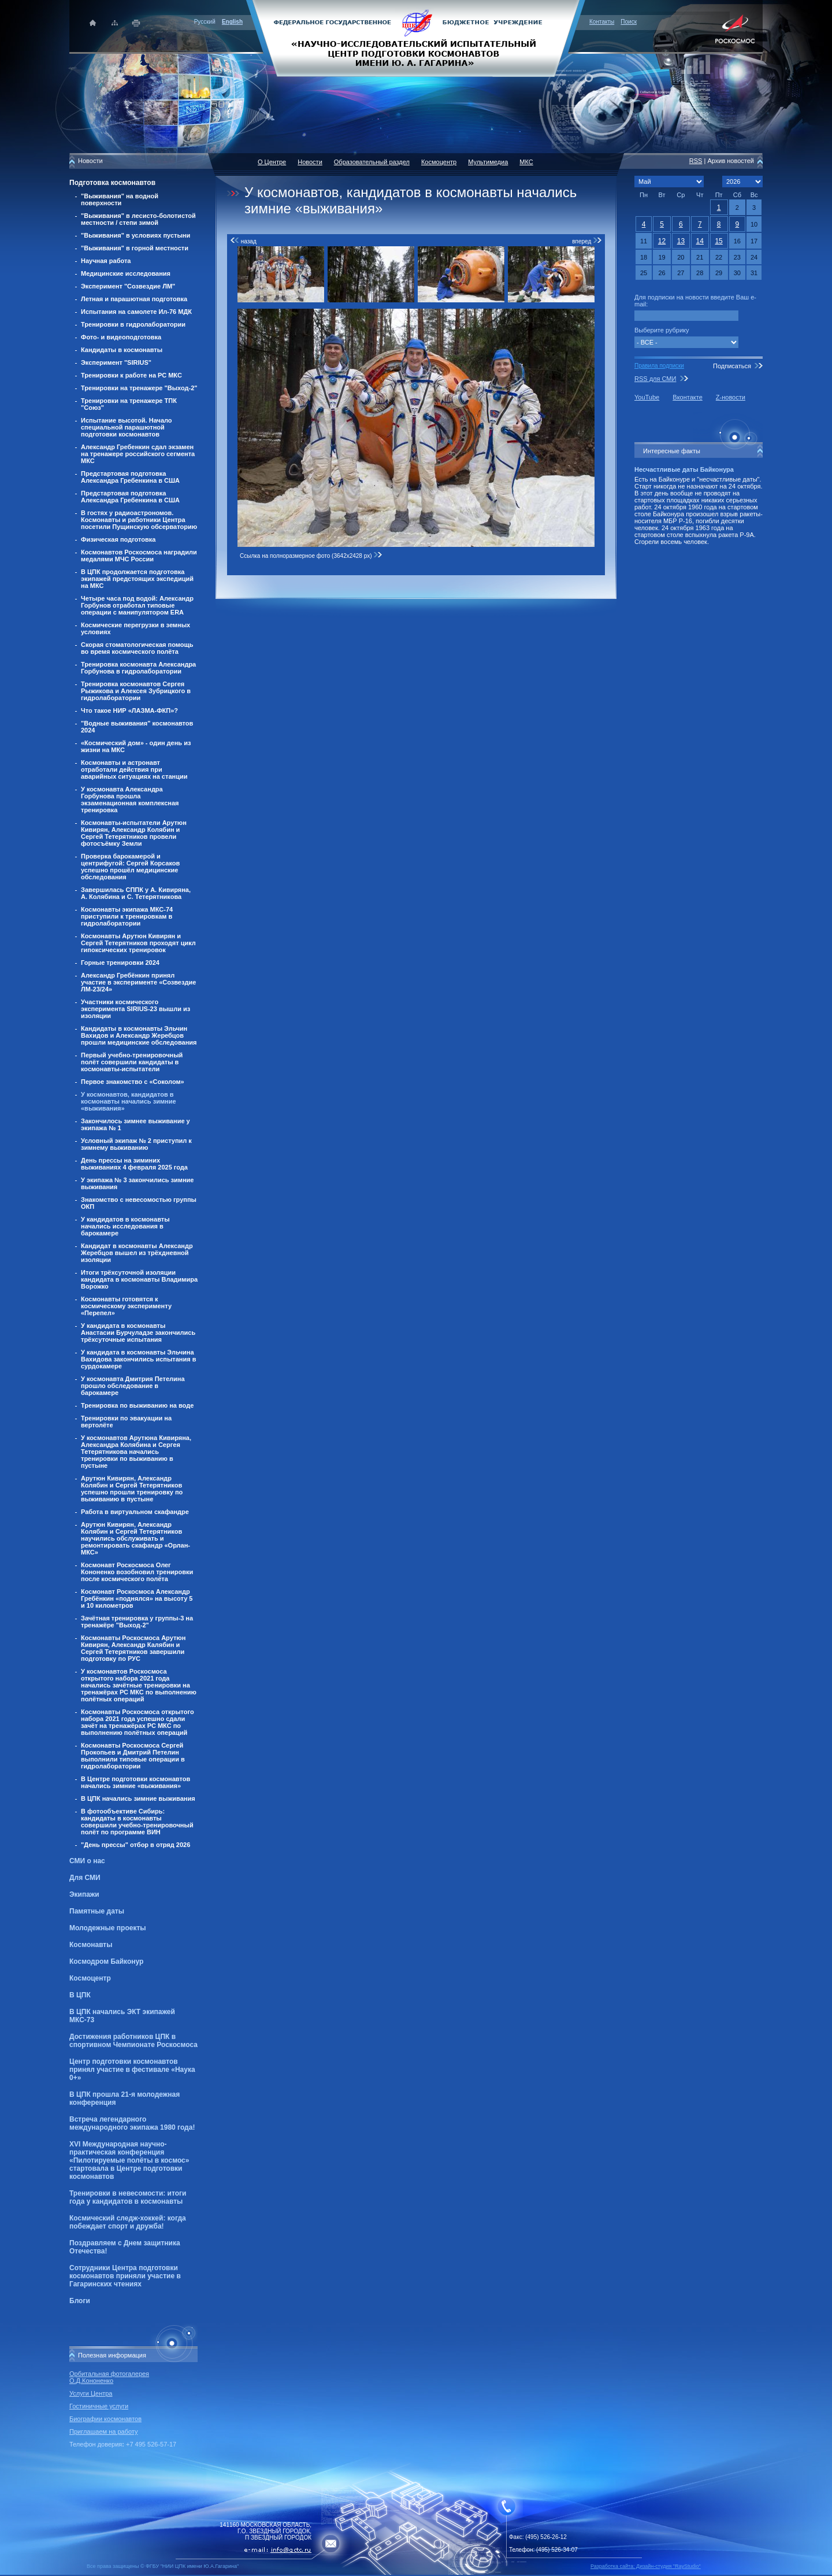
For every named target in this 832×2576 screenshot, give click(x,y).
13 (681, 241)
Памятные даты (96, 1911)
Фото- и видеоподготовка (121, 337)
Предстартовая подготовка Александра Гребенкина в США (130, 477)
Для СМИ (85, 1878)
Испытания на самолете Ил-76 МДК (136, 311)
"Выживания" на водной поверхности (119, 199)
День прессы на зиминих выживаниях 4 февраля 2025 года (134, 1164)
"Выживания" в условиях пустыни (135, 235)
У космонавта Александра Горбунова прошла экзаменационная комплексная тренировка (130, 799)
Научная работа (106, 260)
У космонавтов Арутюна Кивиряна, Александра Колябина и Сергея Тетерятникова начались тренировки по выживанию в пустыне (136, 1451)
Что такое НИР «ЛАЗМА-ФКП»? (129, 710)
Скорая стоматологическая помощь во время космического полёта (137, 648)
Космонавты (90, 1945)
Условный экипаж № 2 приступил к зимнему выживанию (136, 1144)
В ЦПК (80, 1995)
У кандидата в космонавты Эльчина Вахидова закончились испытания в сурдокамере (138, 1359)
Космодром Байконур (106, 1961)
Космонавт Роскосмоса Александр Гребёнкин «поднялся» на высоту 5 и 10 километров (136, 1598)
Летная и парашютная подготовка (134, 298)
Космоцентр (90, 1978)
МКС (526, 161)
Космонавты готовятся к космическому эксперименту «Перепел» (126, 1306)
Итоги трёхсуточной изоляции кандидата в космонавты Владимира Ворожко (139, 1279)
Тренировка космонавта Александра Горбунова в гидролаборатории (138, 668)
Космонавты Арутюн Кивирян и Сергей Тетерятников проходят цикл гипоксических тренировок (138, 942)
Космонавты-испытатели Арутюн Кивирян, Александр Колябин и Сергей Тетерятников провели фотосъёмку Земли (134, 833)
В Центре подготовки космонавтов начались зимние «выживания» (135, 1782)
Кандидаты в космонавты (121, 349)
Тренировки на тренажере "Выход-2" (139, 387)
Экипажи (84, 1894)
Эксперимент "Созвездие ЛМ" (128, 286)
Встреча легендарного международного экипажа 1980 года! (132, 2123)
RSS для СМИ (655, 378)
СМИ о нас (87, 1861)
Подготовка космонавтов (112, 183)
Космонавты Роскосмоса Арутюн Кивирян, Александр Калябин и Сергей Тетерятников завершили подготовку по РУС (133, 1648)
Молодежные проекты (107, 1928)
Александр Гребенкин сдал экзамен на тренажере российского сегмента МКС (138, 453)
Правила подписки (659, 365)
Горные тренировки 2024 (120, 962)
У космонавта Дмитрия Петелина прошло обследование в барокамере (133, 1385)
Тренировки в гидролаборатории (133, 324)
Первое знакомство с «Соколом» (132, 1081)
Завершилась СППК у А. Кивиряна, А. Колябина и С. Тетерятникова (136, 893)
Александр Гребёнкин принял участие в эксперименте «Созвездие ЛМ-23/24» (138, 982)
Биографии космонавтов (105, 2418)
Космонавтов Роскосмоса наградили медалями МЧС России (139, 555)
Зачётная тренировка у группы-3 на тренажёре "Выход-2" (137, 1621)
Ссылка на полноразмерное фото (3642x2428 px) (311, 556)
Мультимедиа (488, 161)
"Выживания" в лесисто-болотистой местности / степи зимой (138, 219)
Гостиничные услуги (98, 2406)
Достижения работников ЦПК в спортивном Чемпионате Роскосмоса (133, 2041)
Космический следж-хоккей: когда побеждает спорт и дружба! (127, 2222)
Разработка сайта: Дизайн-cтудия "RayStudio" (645, 2566)
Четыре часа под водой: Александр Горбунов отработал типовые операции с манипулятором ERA (137, 605)
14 (700, 241)
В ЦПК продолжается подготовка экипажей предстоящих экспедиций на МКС (137, 578)
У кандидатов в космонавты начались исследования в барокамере (125, 1226)
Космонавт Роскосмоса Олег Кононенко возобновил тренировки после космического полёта (137, 1571)
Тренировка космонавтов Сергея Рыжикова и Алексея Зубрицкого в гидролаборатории (136, 690)
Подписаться (732, 365)
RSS (696, 160)
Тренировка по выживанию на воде (137, 1405)
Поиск (629, 21)
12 (662, 241)
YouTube (646, 397)
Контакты (601, 21)
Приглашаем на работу (103, 2431)
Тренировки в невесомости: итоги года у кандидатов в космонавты (127, 2197)
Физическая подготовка (118, 539)
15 (718, 241)
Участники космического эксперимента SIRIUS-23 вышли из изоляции (135, 1008)
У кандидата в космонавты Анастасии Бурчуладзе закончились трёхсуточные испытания (138, 1332)
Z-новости (730, 397)
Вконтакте (687, 397)
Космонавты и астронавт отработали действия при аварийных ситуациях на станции (134, 769)
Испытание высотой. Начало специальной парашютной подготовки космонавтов (126, 427)
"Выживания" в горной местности (134, 248)
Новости (310, 161)
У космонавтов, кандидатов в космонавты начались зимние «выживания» (128, 1101)
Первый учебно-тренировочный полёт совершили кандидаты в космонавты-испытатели (132, 1062)
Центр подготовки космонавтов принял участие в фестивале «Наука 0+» (132, 2069)
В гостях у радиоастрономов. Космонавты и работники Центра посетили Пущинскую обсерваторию (139, 519)
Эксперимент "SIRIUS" (116, 362)
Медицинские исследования (125, 273)
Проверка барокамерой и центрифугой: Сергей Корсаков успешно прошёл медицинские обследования (130, 866)
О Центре (272, 161)
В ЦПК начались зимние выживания (138, 1798)
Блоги (79, 2301)
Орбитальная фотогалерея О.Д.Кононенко (109, 2377)
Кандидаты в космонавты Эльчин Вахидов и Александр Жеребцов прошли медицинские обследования (139, 1035)
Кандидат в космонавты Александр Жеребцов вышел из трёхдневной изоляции (137, 1252)
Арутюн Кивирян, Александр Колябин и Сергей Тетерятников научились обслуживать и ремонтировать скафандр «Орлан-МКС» (135, 1538)
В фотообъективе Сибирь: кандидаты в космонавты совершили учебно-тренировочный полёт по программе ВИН (137, 1821)
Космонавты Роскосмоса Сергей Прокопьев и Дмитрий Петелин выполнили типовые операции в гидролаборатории (133, 1756)
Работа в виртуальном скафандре (135, 1511)
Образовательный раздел (372, 161)
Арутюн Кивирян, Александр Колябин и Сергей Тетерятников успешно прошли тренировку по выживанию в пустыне (132, 1488)
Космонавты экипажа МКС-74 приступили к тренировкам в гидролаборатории (127, 916)
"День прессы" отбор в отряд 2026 (135, 1844)
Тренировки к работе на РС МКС (131, 375)
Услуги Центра (91, 2393)
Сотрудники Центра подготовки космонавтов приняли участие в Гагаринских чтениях (125, 2276)
